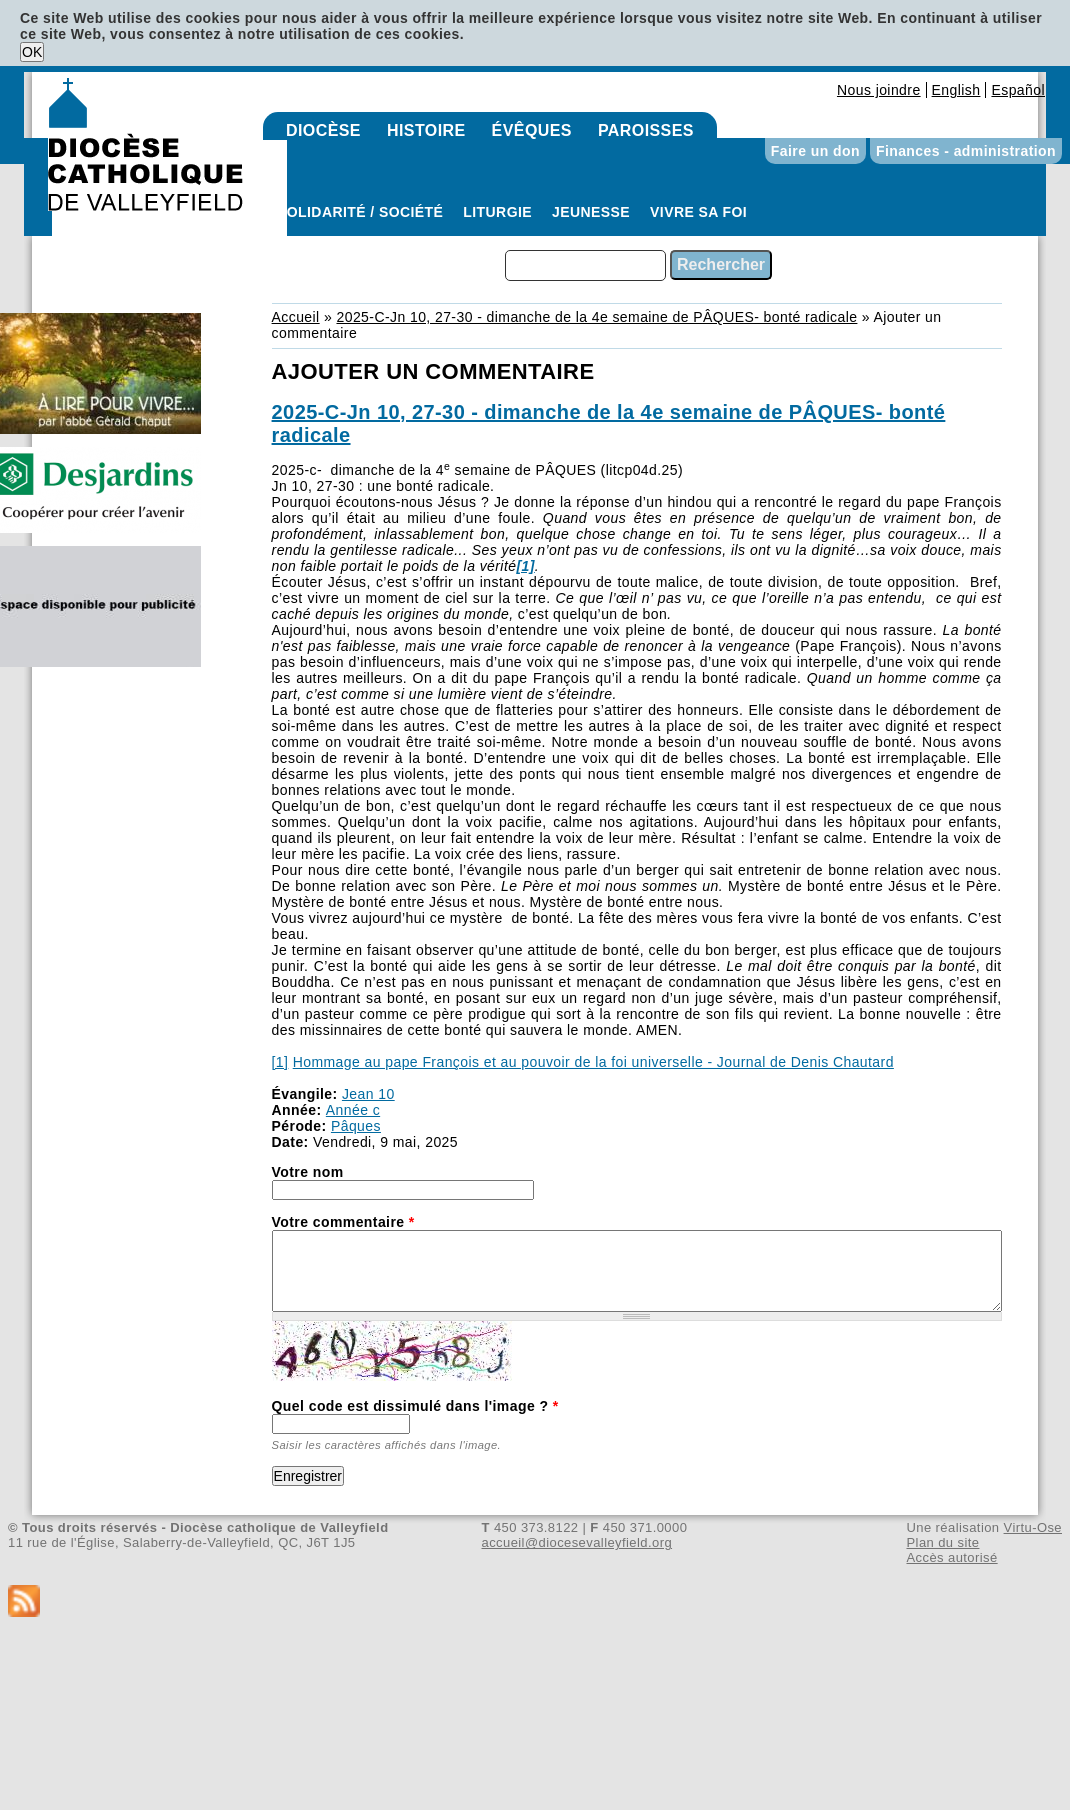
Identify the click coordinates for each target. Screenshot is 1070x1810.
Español (1018, 90)
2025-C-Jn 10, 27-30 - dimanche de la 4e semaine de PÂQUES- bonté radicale (596, 317)
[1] (280, 1062)
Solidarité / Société (360, 212)
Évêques (532, 130)
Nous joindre (879, 90)
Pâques (356, 1126)
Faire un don (815, 151)
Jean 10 (368, 1094)
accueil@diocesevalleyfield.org (577, 1542)
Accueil (296, 317)
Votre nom (308, 1172)
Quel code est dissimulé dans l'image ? (415, 1406)
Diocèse (323, 130)
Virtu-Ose (1033, 1527)
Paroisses (646, 130)
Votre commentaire (343, 1222)
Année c (353, 1110)
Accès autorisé (951, 1557)
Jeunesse (591, 212)
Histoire (426, 130)
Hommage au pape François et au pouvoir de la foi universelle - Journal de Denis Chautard (593, 1062)
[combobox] (585, 265)
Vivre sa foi (698, 212)
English (956, 90)
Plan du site (942, 1542)
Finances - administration (966, 151)
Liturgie (497, 212)
